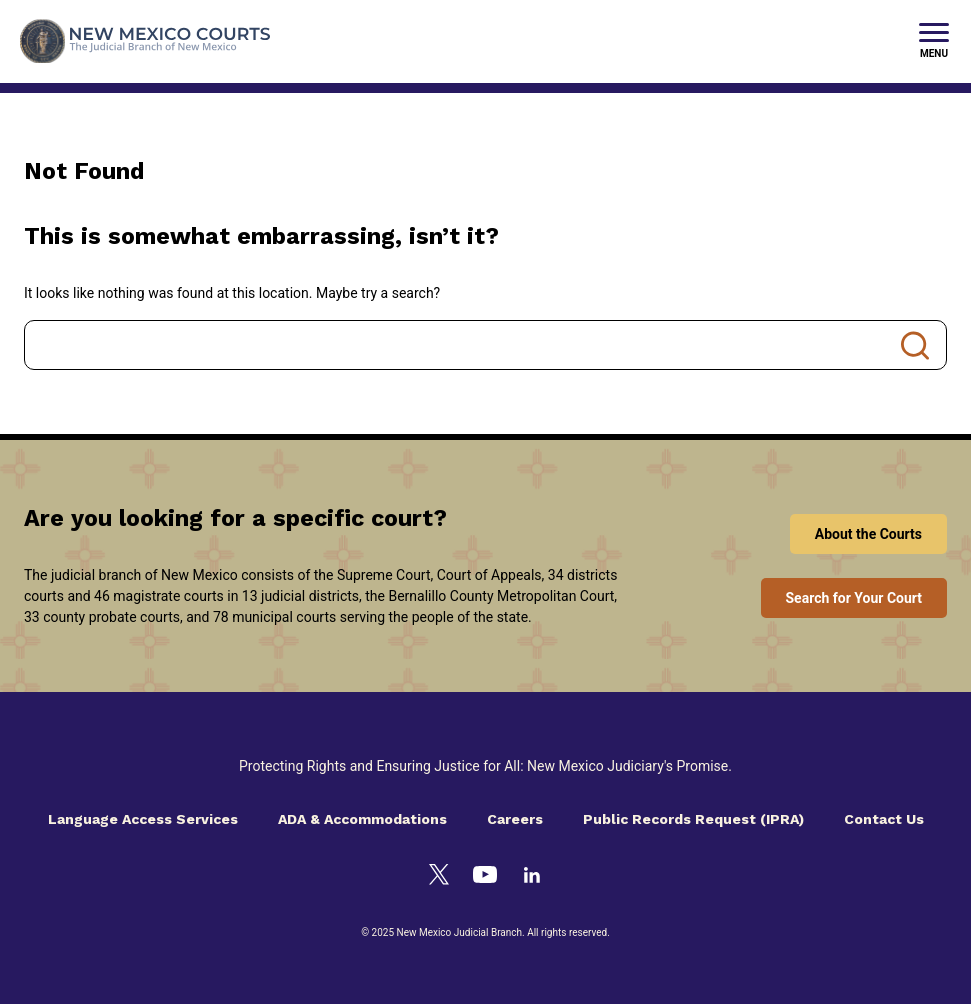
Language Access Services (143, 819)
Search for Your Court (854, 598)
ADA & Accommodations (362, 819)
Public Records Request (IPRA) (693, 819)
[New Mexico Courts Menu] (934, 42)
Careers (515, 819)
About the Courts (868, 534)
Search (915, 345)
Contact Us (884, 819)
